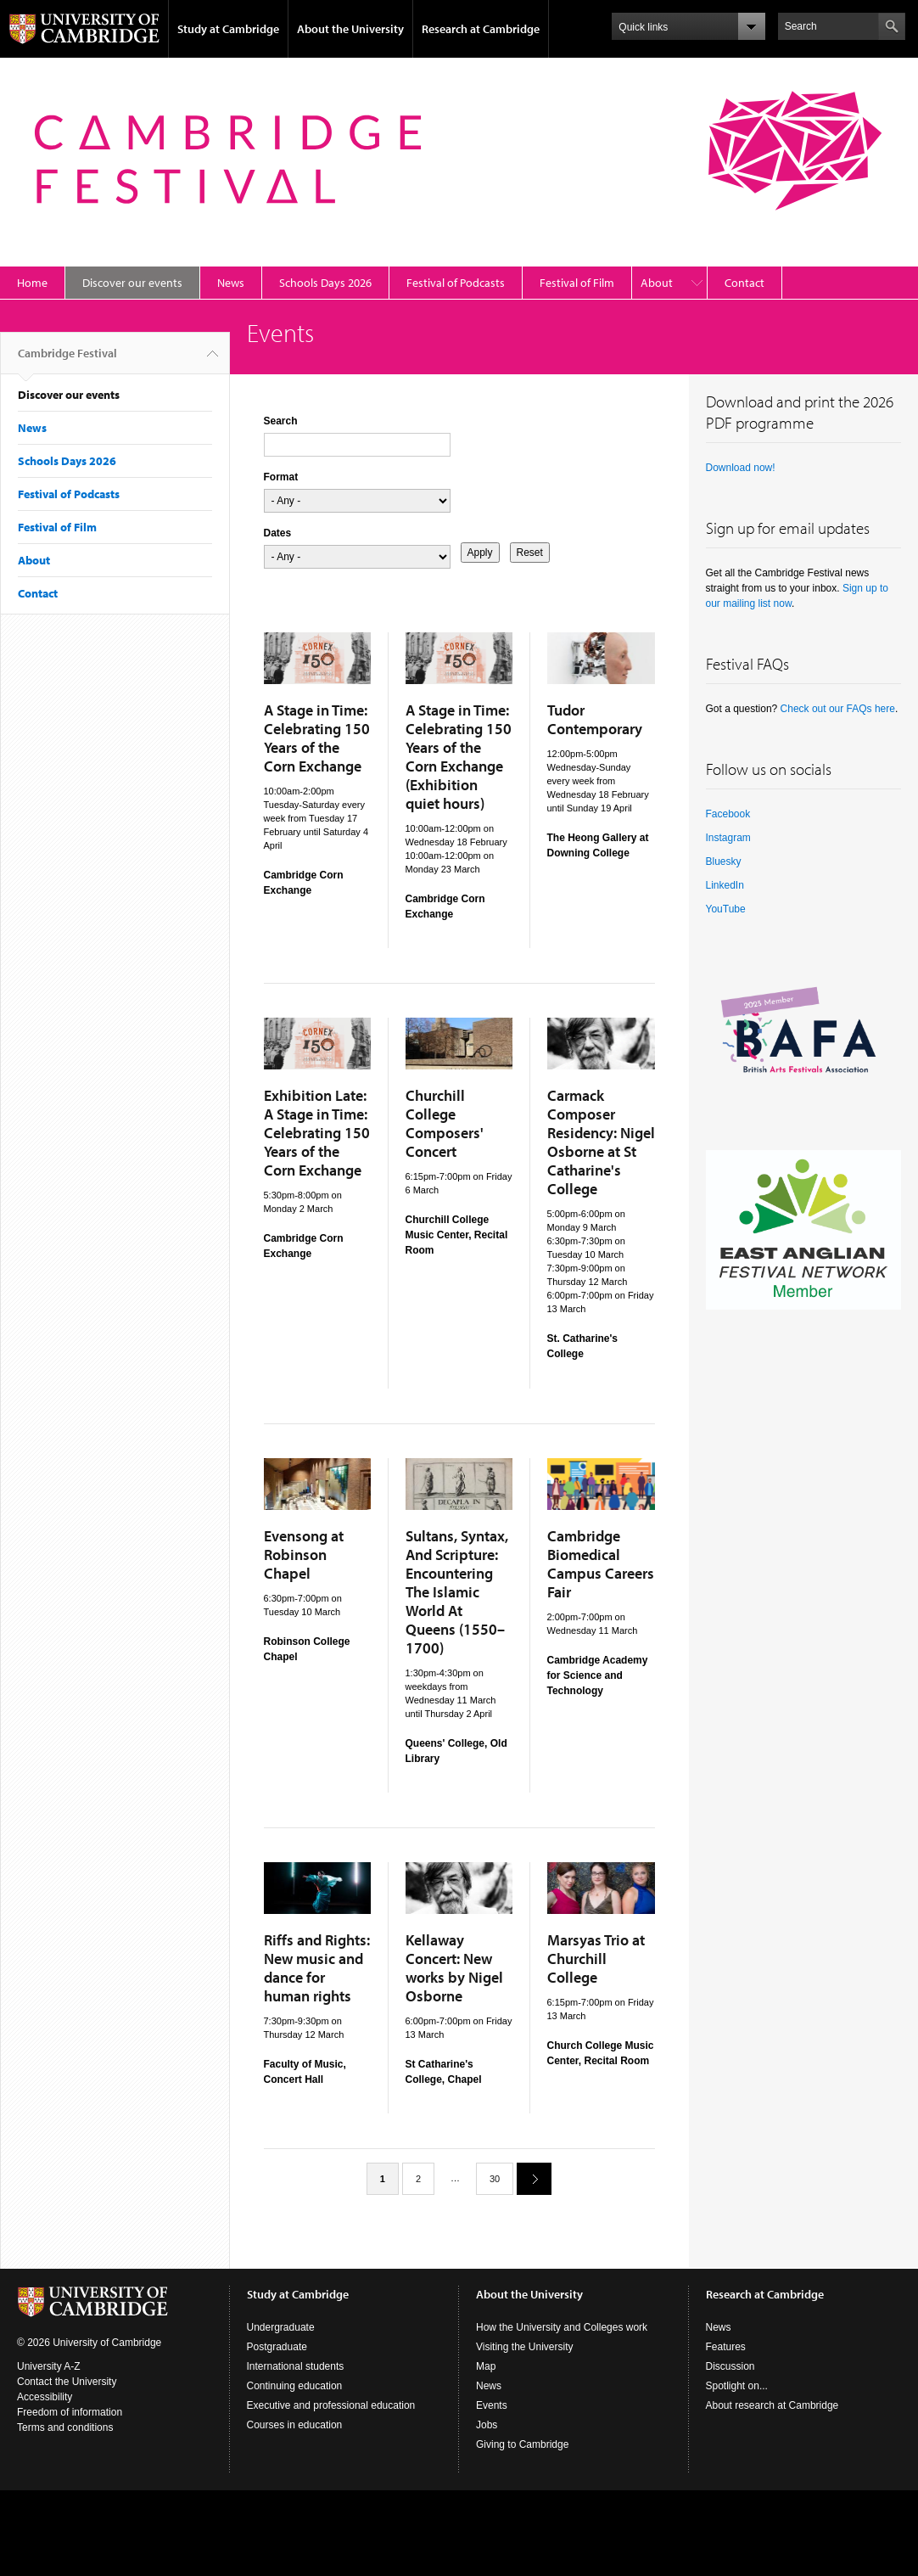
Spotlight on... (737, 2386)
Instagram (728, 838)
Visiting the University (525, 2347)
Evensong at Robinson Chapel (304, 1554)
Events (491, 2405)
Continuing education (295, 2386)
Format (281, 477)
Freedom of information (69, 2412)
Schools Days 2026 (325, 282)
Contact (744, 282)
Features (726, 2347)
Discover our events (132, 282)
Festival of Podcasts (455, 282)
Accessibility (44, 2397)
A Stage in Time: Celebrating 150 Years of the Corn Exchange (317, 738)
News (230, 282)
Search (281, 421)
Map (485, 2366)
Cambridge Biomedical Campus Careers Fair (600, 1564)
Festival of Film (577, 282)
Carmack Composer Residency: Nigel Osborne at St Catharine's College (601, 1142)
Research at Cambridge (481, 28)
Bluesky (724, 861)
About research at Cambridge (772, 2405)
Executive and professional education (331, 2405)
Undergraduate (281, 2327)
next (528, 2178)
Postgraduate (277, 2347)
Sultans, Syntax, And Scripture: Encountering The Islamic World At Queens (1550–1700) (457, 1592)
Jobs (486, 2425)
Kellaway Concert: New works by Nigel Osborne (454, 1968)
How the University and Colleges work (561, 2327)
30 (495, 2179)
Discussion (730, 2366)
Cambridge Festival (67, 359)
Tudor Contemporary (594, 719)
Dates (278, 533)
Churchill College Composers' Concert (445, 1123)
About (657, 282)
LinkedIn (725, 885)
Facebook (728, 814)
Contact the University (66, 2382)
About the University (350, 28)
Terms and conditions (65, 2427)
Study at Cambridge (228, 28)
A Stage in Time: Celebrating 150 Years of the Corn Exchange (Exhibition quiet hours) (459, 756)
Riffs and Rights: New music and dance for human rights (317, 1968)
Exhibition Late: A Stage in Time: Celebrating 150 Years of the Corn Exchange (317, 1133)
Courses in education (295, 2425)
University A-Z (49, 2366)
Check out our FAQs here (838, 709)
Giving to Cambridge (522, 2444)
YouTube (726, 909)
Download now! (740, 468)
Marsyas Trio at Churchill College (596, 1958)
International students (295, 2366)
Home (32, 282)
